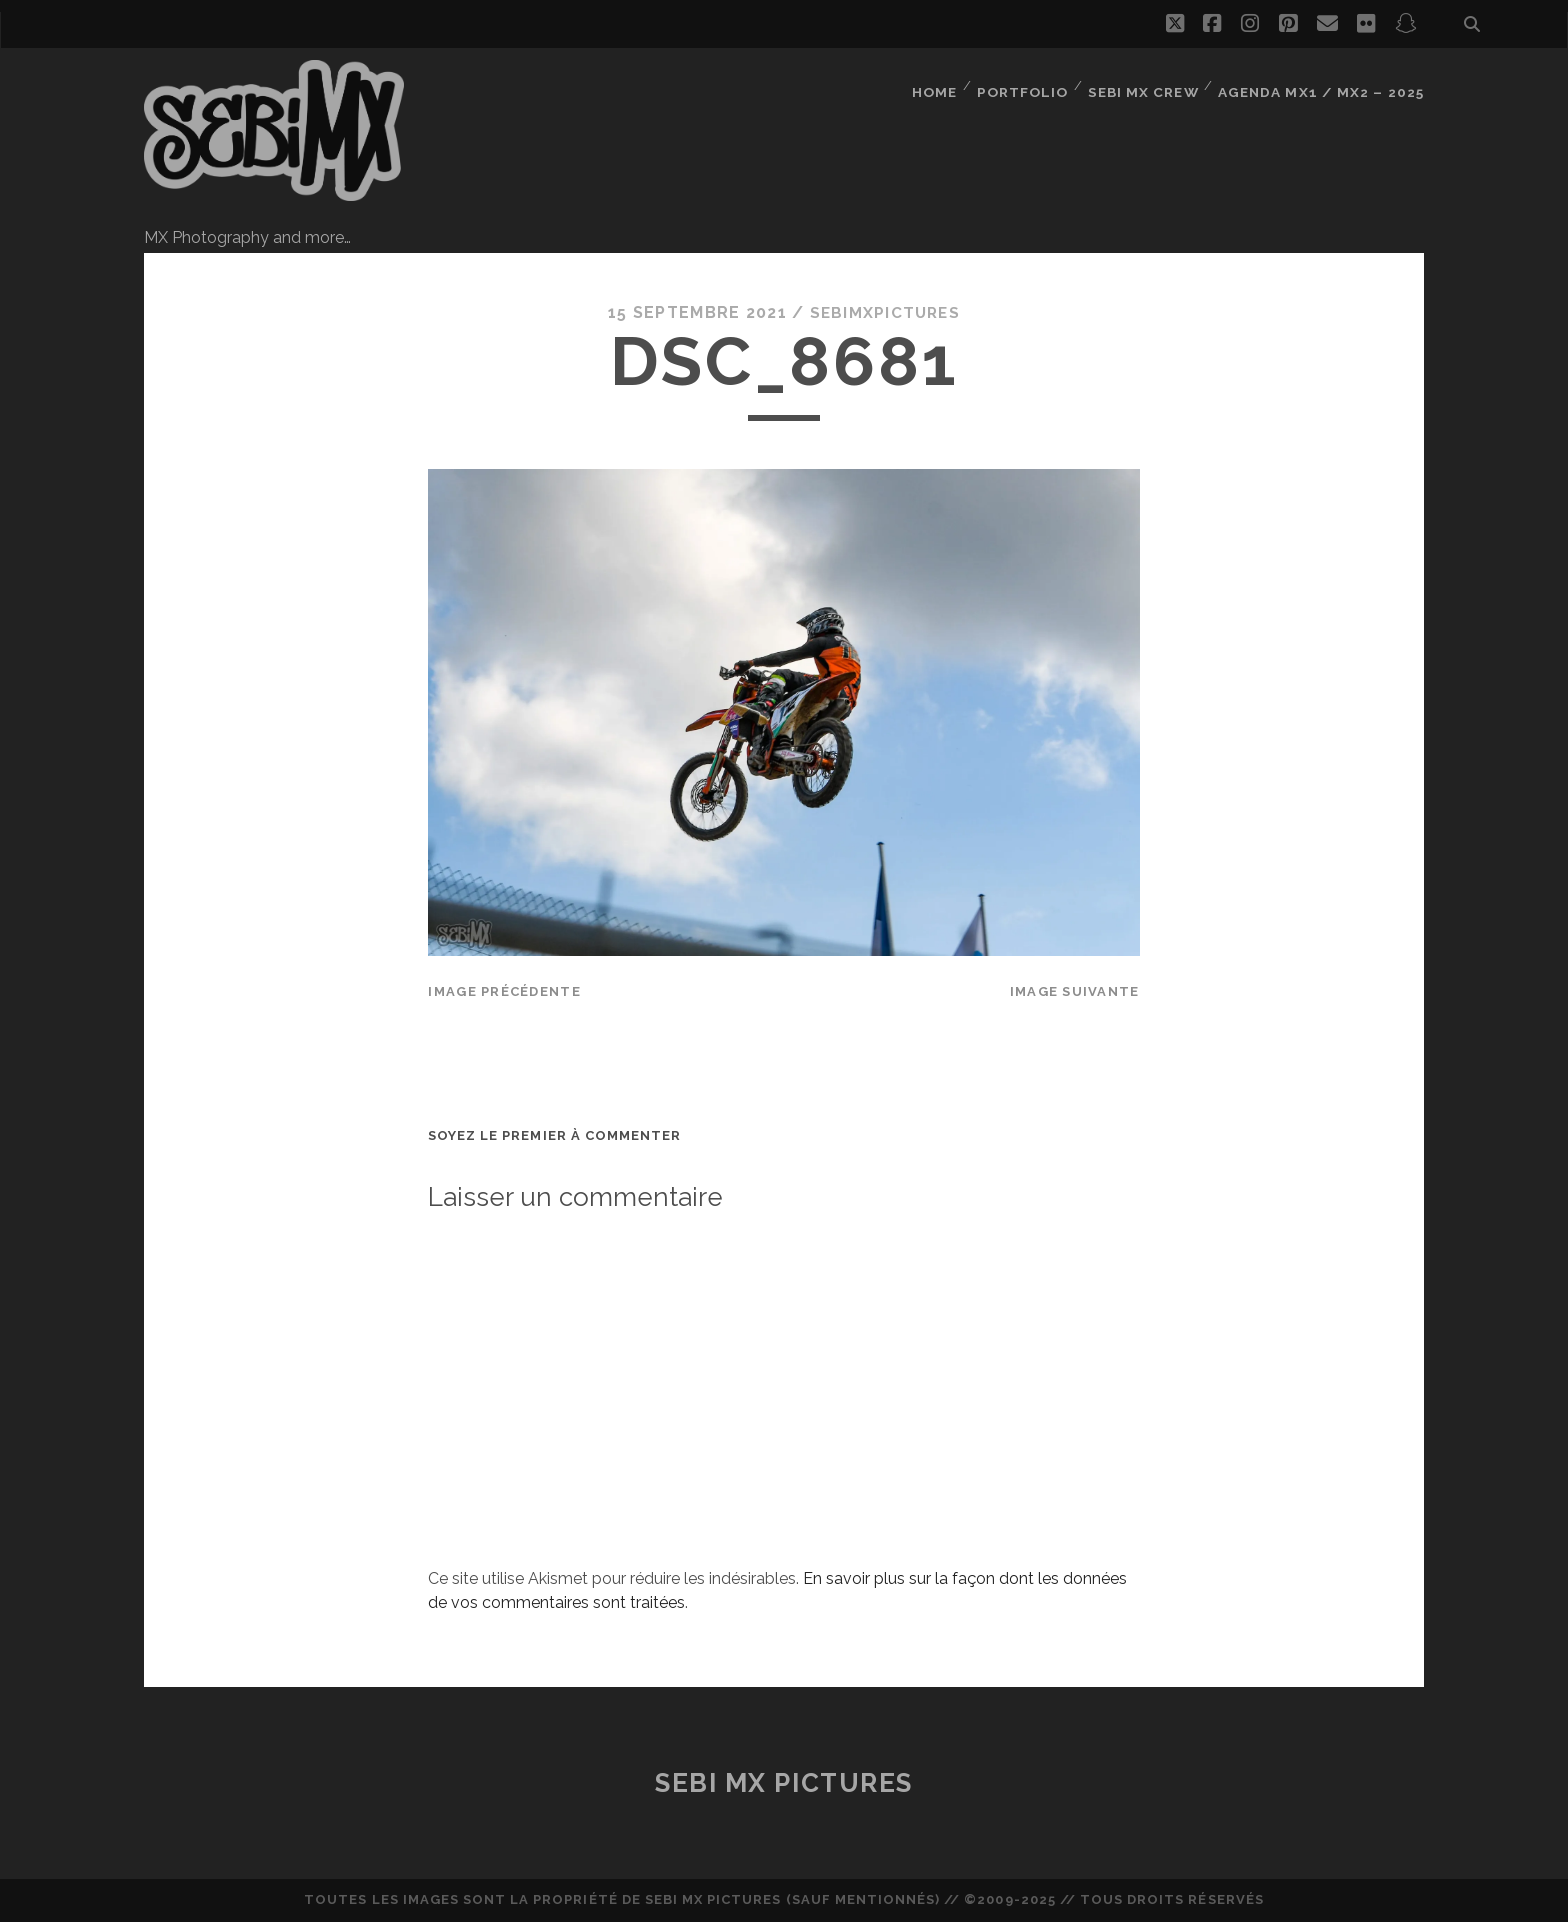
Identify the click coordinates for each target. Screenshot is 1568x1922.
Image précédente (504, 991)
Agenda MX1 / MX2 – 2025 (1326, 84)
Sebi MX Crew (1152, 84)
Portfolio (1030, 84)
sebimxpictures (884, 312)
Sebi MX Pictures (784, 1782)
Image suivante (1075, 991)
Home (941, 84)
